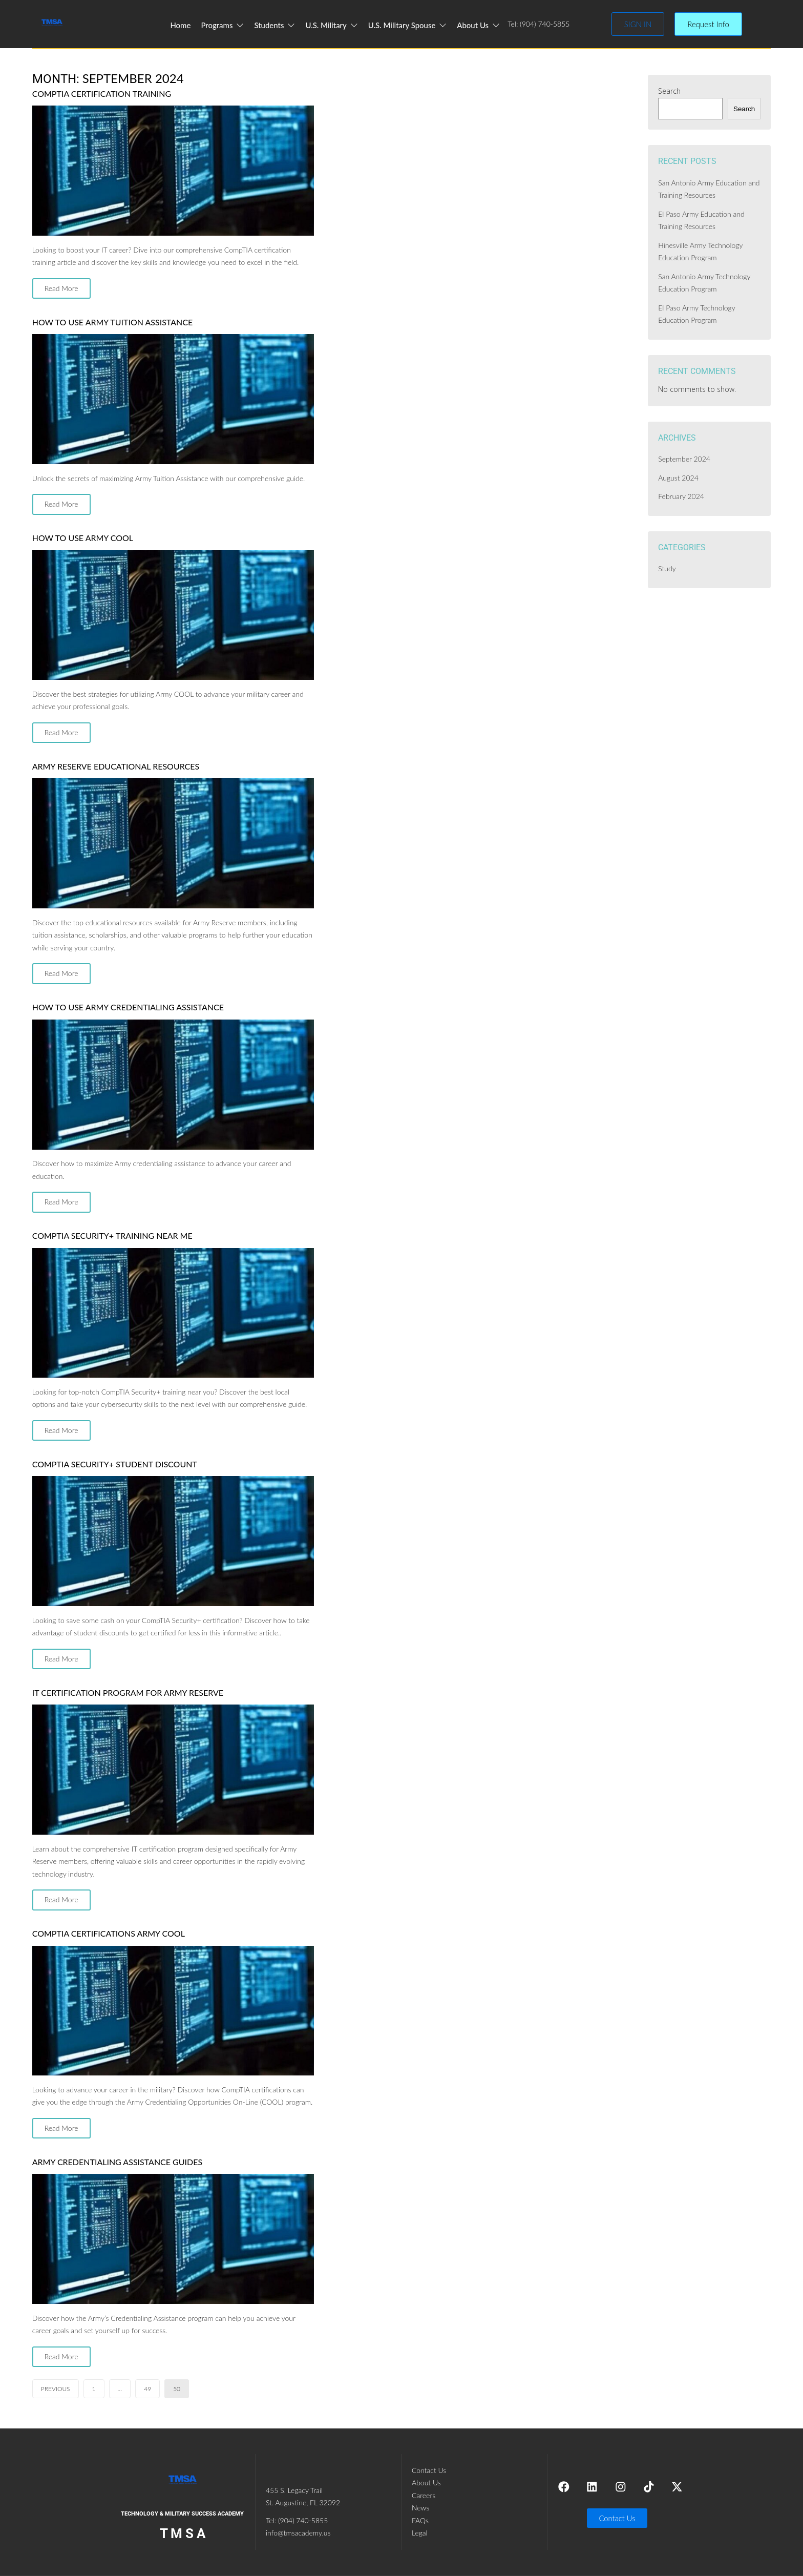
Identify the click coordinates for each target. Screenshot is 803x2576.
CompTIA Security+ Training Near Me (112, 1235)
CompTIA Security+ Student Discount (114, 1464)
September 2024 (684, 458)
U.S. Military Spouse (407, 25)
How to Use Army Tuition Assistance (112, 322)
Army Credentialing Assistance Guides (117, 2162)
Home (180, 25)
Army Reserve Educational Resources (115, 766)
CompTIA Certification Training (101, 93)
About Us (478, 25)
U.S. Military (331, 25)
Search (669, 91)
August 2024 (678, 477)
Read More (61, 288)
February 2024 (681, 496)
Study (666, 568)
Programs (222, 25)
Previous (55, 2389)
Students (274, 25)
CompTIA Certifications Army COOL (108, 1933)
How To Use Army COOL (82, 538)
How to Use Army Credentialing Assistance (128, 1007)
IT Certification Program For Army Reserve (127, 1692)
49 (147, 2389)
